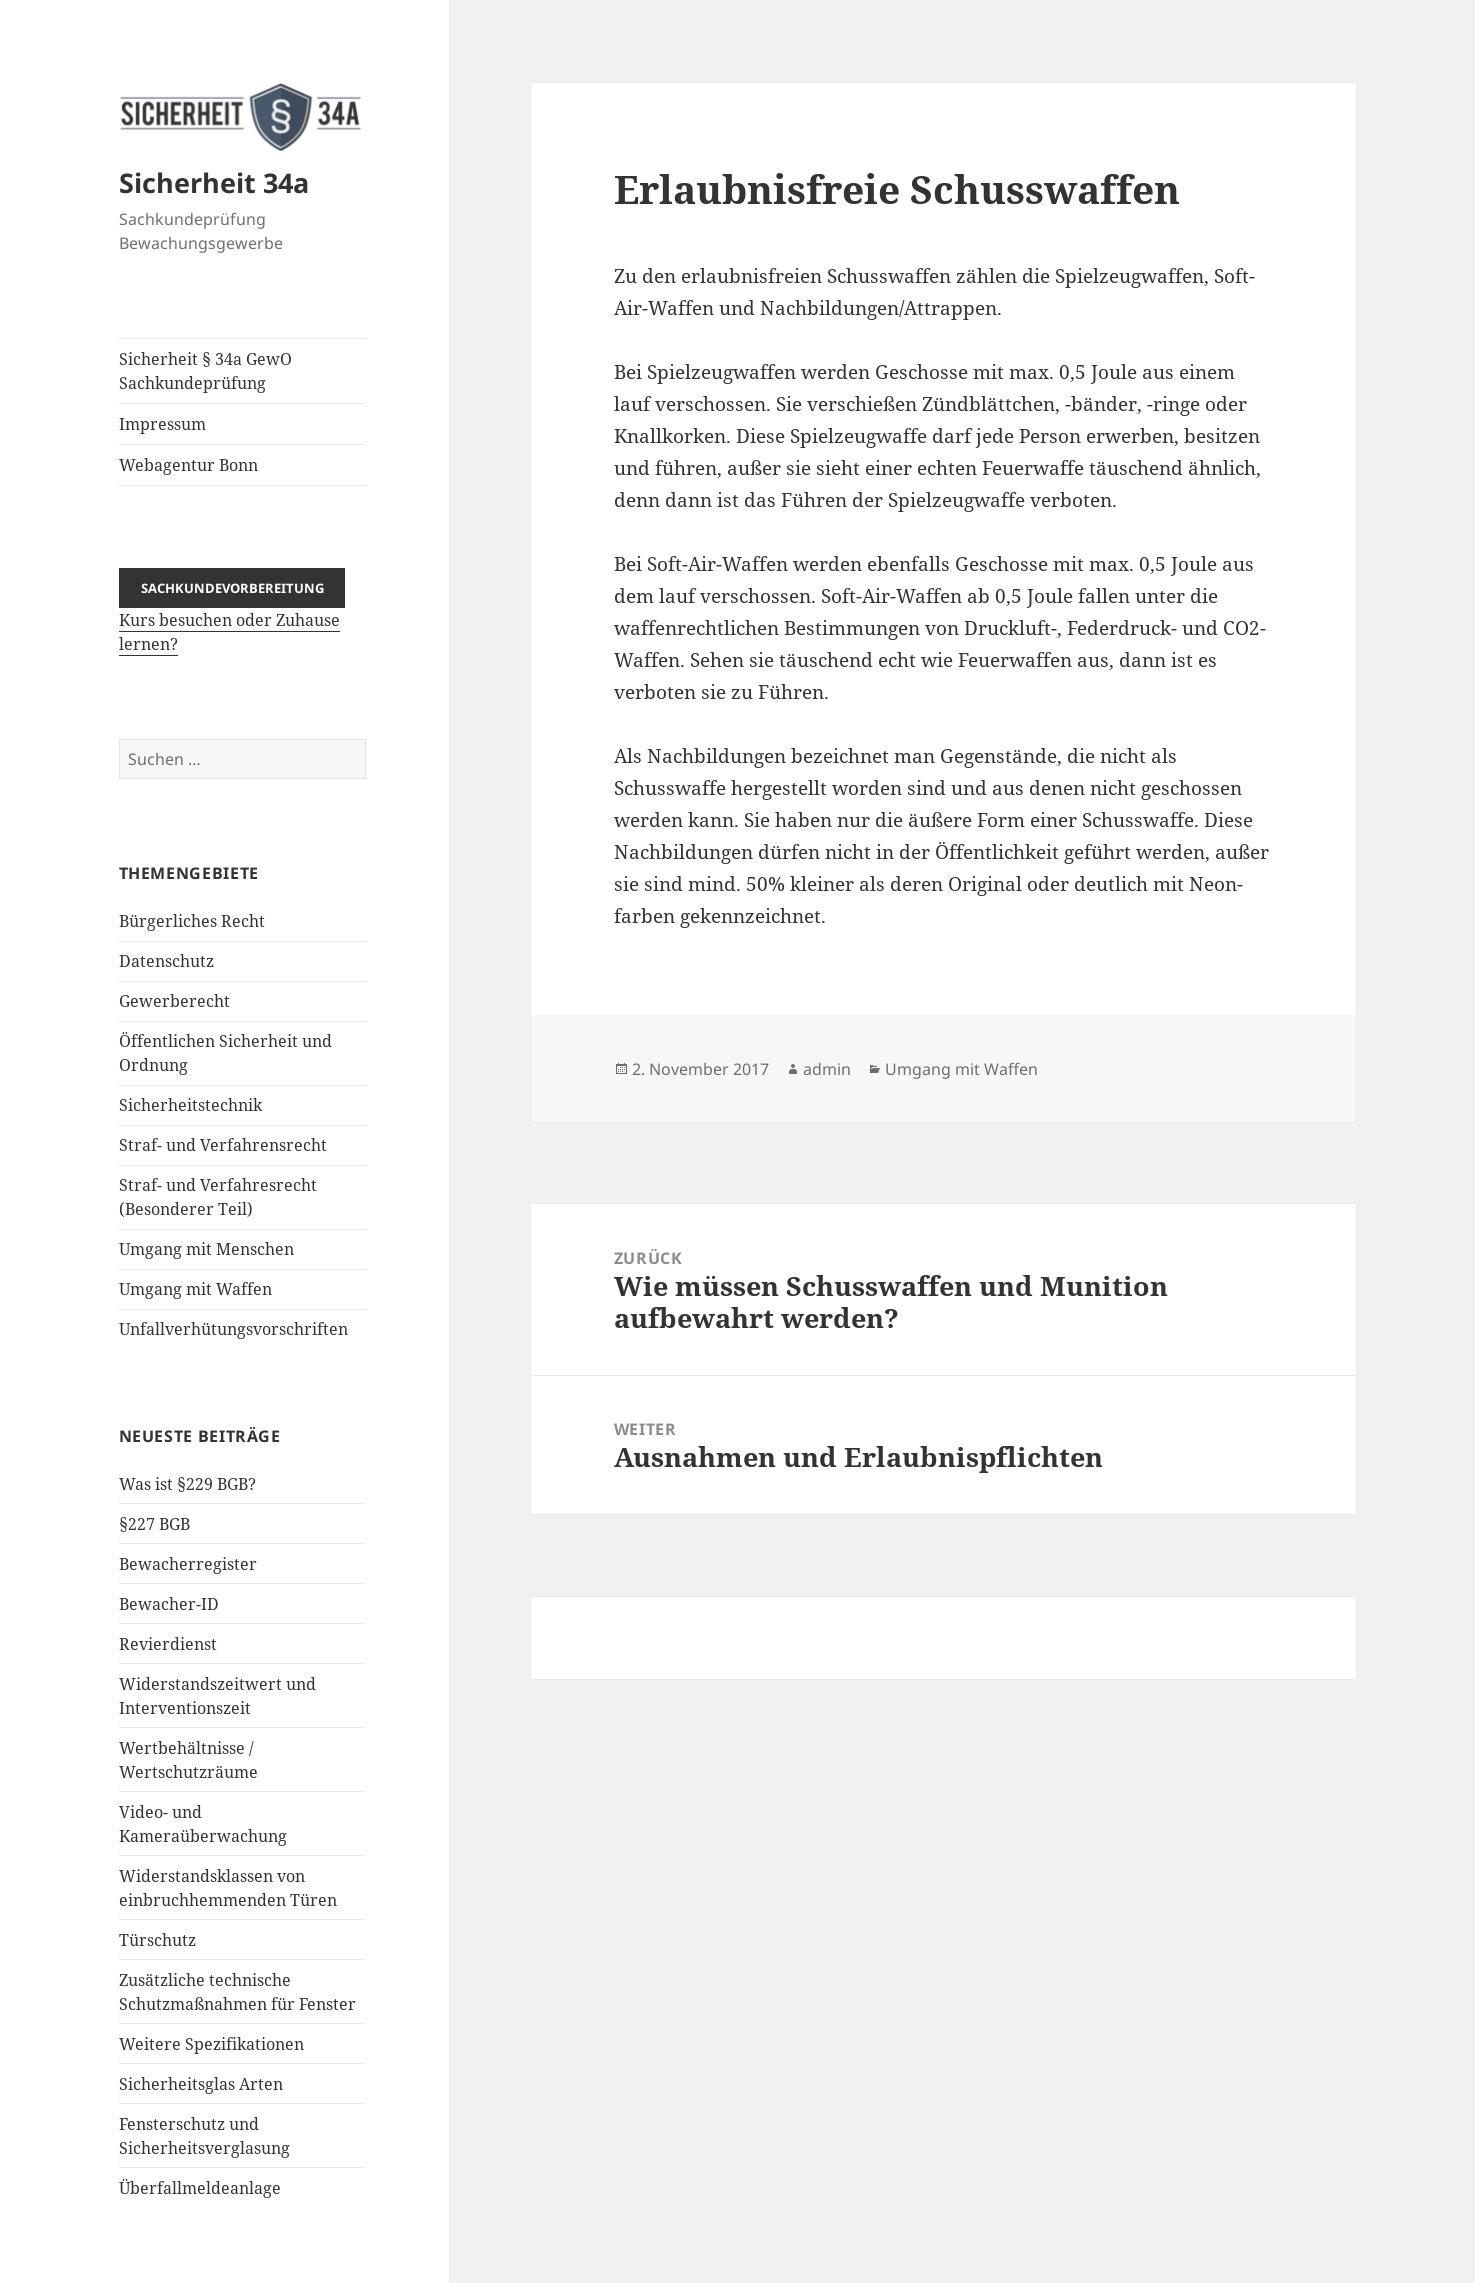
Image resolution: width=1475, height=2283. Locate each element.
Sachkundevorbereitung (232, 588)
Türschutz (157, 1940)
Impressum (162, 424)
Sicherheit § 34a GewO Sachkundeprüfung (205, 371)
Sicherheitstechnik (190, 1105)
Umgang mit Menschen (206, 1249)
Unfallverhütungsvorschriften (233, 1329)
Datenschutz (166, 961)
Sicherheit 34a (214, 182)
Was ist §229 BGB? (187, 1484)
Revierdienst (168, 1644)
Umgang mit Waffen (195, 1289)
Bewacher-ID (169, 1604)
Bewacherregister (188, 1564)
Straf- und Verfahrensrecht (223, 1145)
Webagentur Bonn (188, 465)
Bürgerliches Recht (192, 921)
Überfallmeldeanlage (200, 2188)
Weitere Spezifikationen (211, 2044)
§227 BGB (154, 1524)
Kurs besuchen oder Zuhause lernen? (232, 615)
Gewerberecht (174, 1001)
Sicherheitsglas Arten (201, 2084)
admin (827, 1069)
